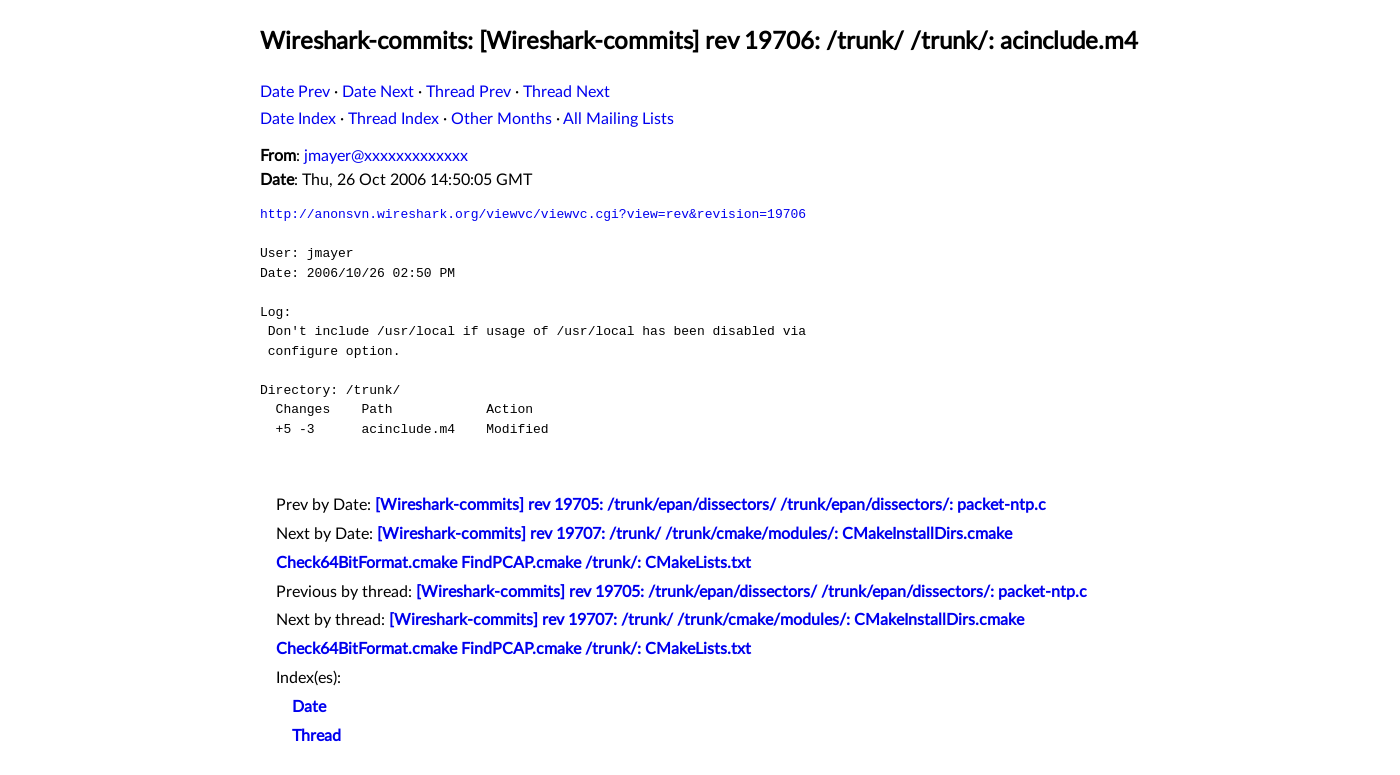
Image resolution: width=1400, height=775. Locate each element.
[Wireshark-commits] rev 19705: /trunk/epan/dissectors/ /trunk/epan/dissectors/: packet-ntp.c (710, 505)
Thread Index (393, 119)
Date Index (298, 119)
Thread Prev (468, 92)
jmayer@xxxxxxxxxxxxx (386, 156)
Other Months (501, 119)
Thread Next (566, 92)
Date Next (378, 92)
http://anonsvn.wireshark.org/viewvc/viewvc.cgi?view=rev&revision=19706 (533, 214)
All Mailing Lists (618, 119)
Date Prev (295, 92)
